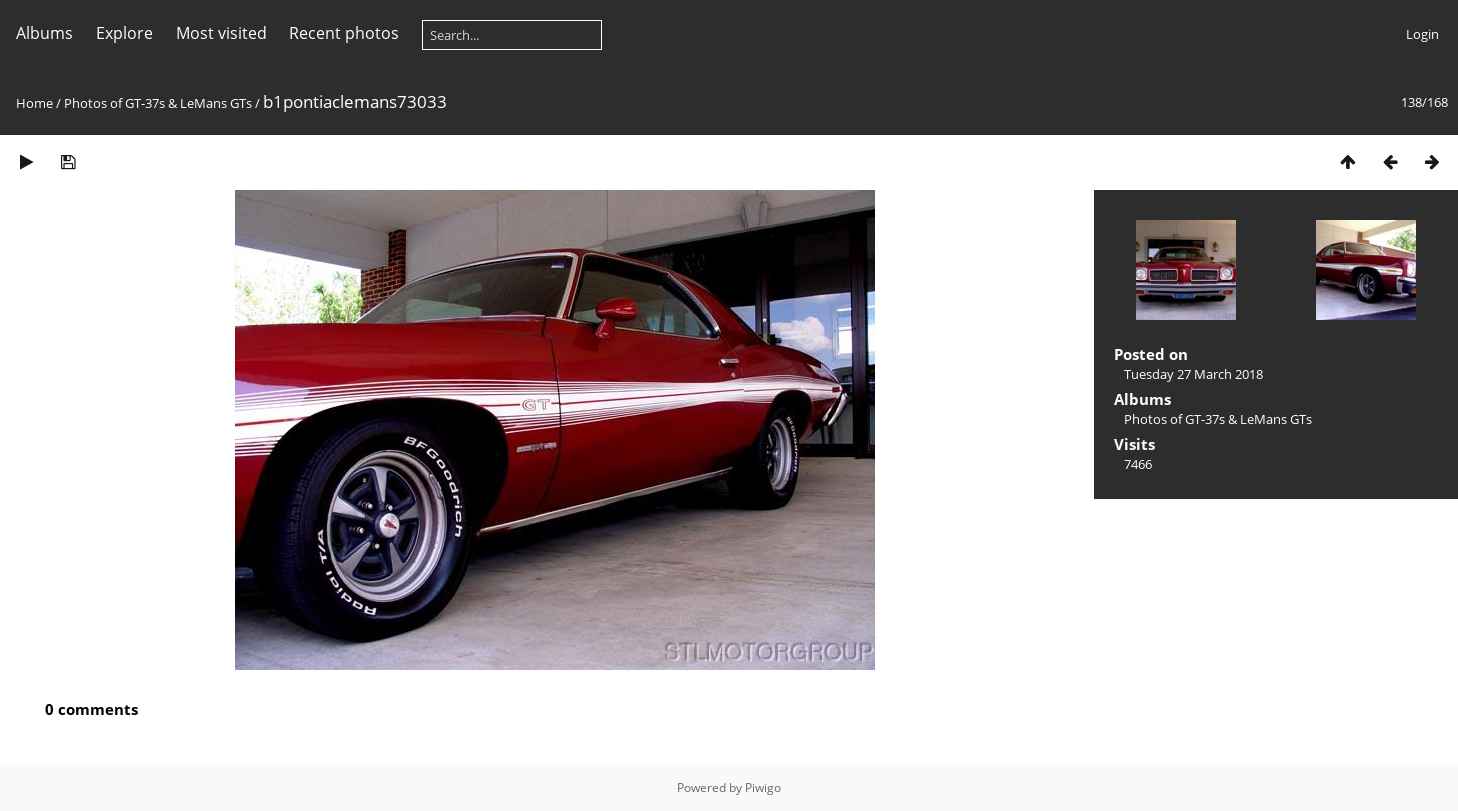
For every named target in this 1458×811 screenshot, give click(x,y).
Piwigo (763, 787)
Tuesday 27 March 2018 (1193, 374)
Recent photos (344, 33)
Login (1422, 34)
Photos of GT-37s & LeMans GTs (158, 103)
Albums (44, 33)
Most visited (221, 33)
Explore (124, 33)
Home (34, 103)
